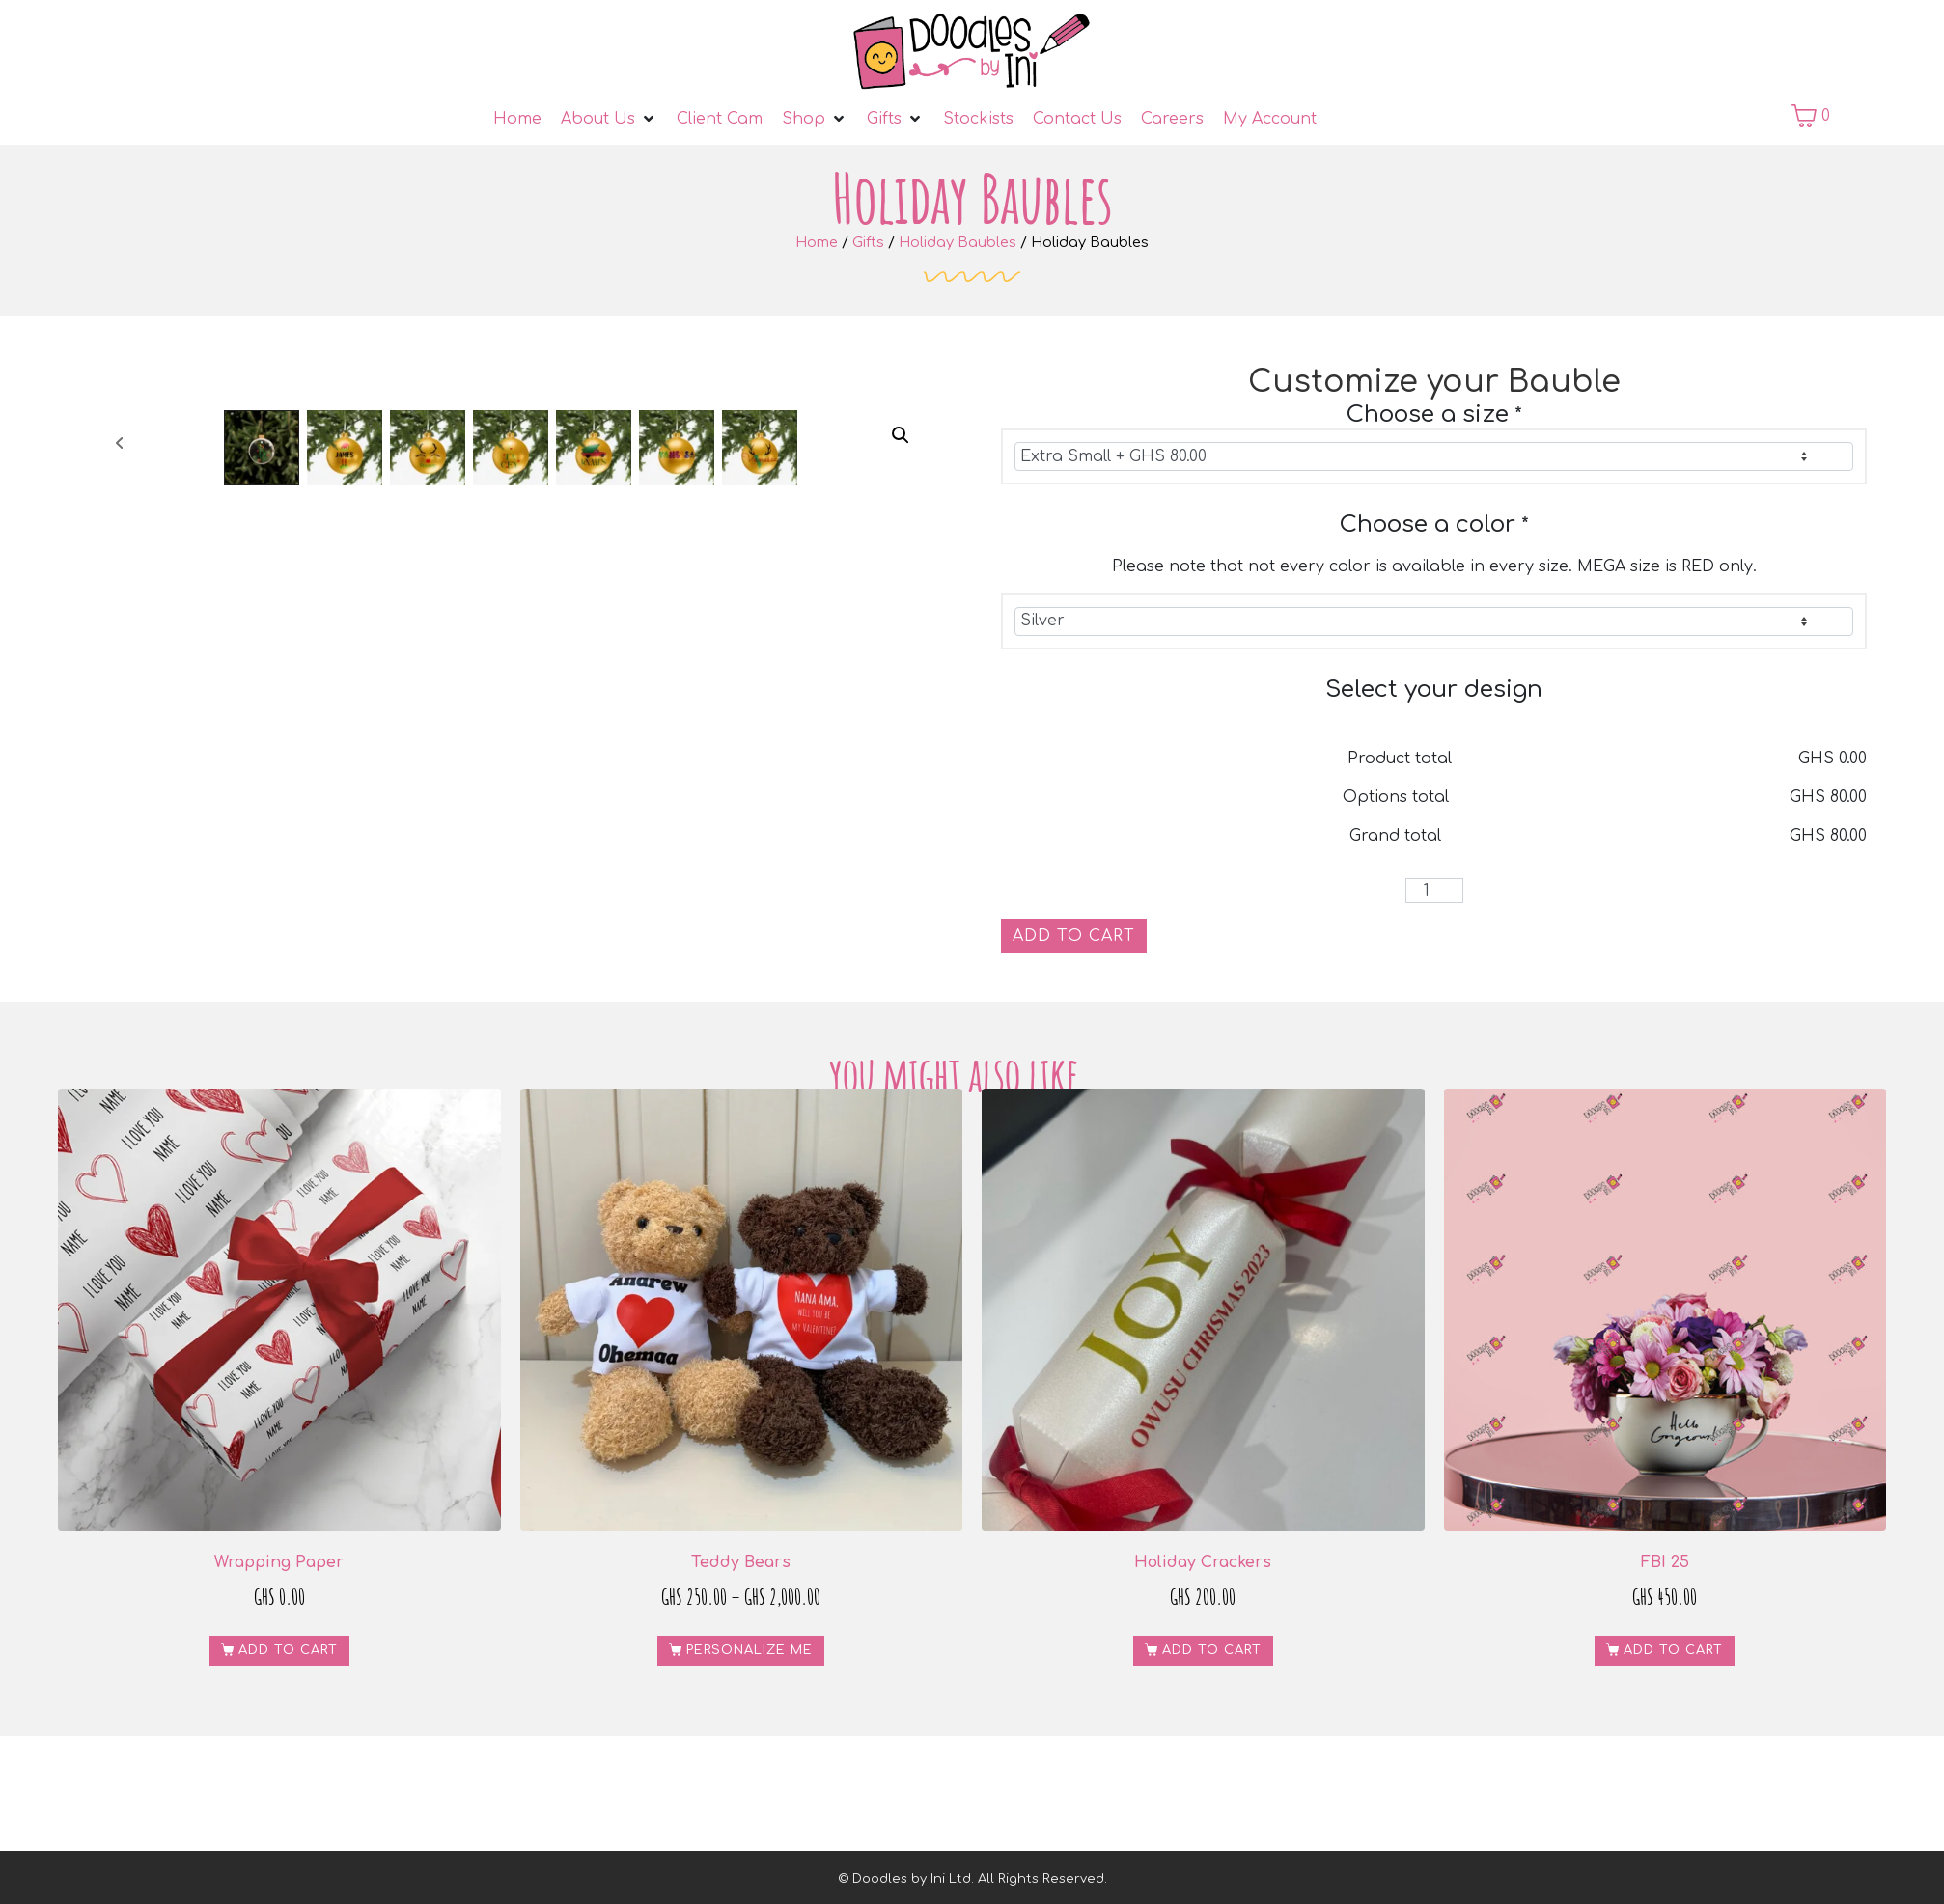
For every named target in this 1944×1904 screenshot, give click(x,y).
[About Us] (609, 118)
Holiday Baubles (957, 242)
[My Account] (1269, 118)
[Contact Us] (1077, 118)
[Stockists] (978, 118)
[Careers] (1172, 118)
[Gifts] (895, 118)
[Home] (517, 118)
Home (816, 242)
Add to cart (1074, 936)
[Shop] (814, 118)
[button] (900, 435)
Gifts (868, 242)
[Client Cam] (719, 118)
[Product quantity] (1434, 890)
